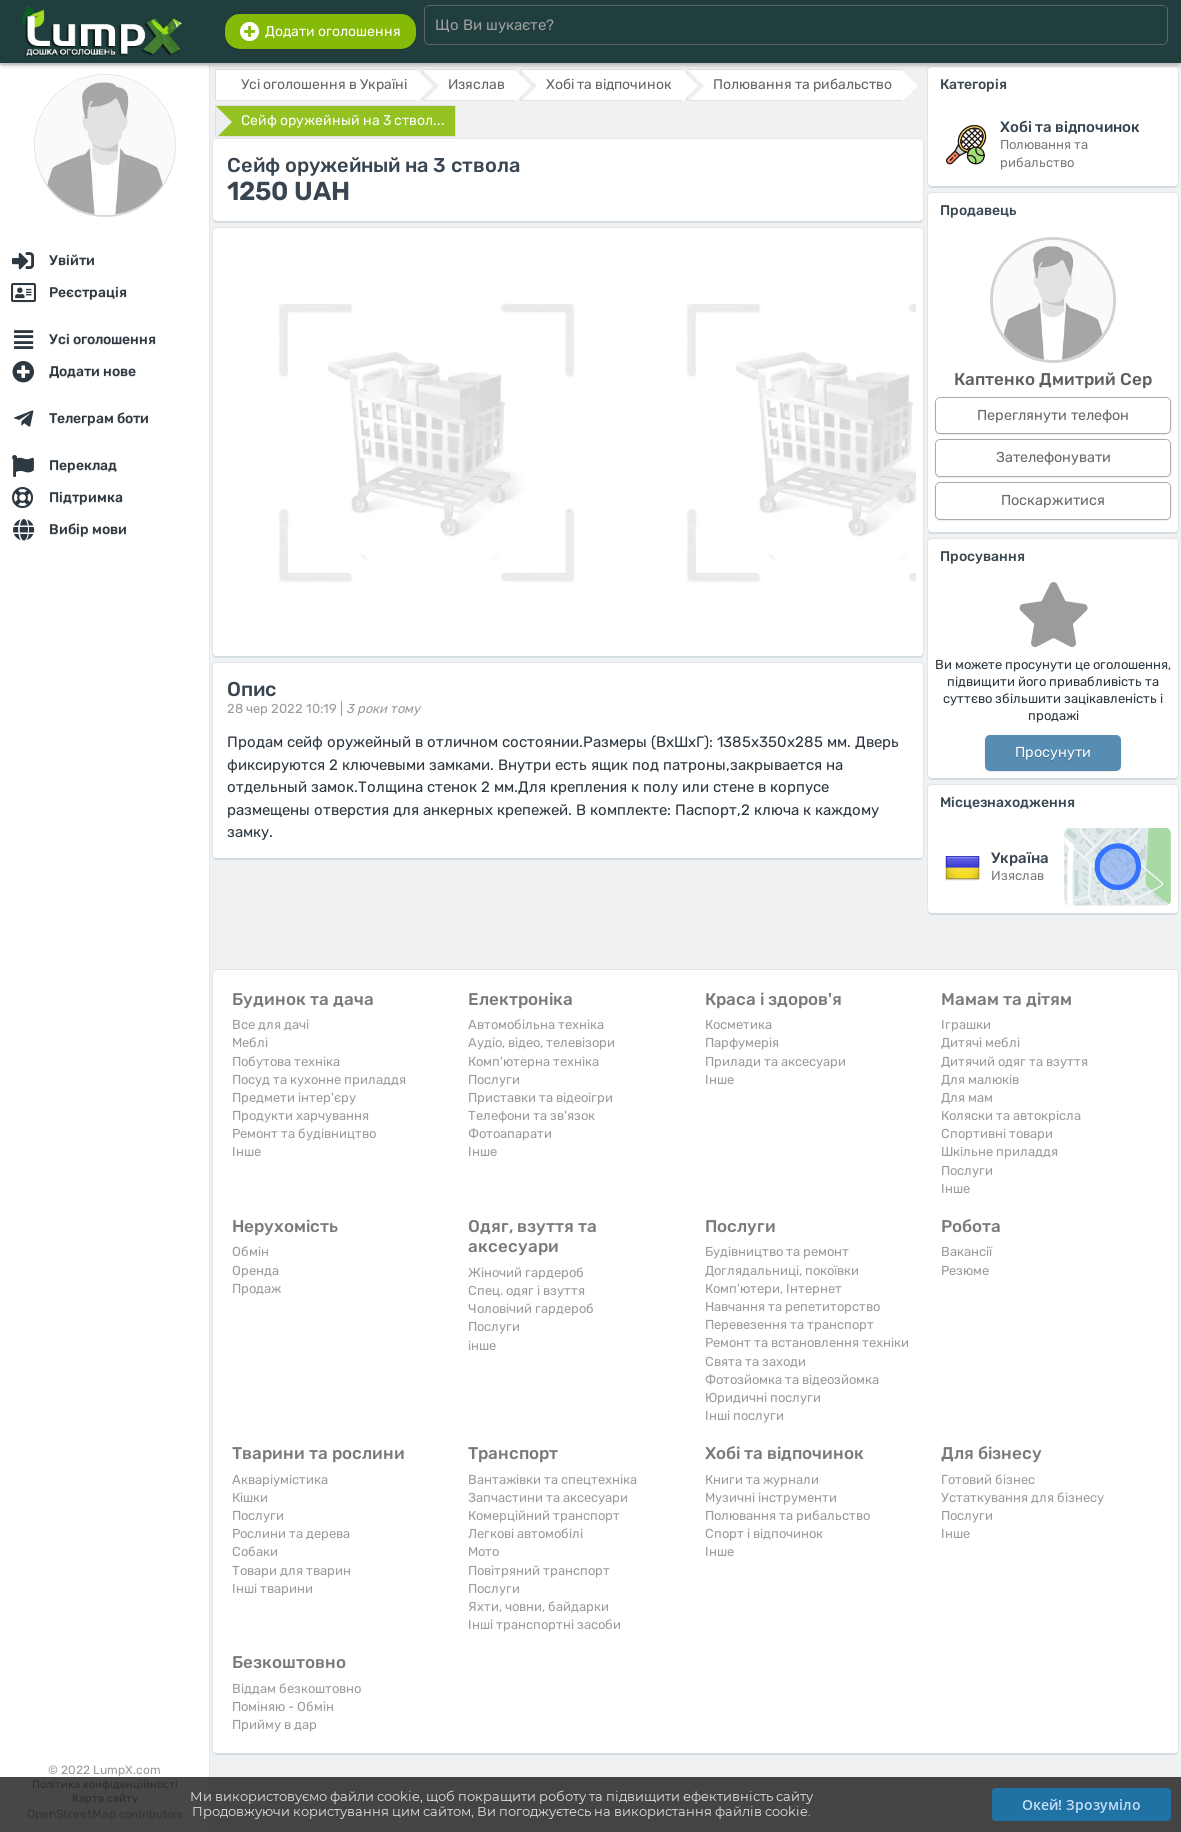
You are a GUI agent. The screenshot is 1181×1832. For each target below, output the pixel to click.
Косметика (738, 1024)
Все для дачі (270, 1024)
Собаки (255, 1551)
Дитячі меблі (980, 1042)
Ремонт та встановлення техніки (807, 1342)
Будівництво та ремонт (777, 1251)
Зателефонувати (1053, 457)
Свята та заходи (755, 1361)
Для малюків (980, 1079)
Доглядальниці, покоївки (782, 1270)
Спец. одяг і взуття (526, 1290)
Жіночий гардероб (526, 1272)
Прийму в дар (274, 1724)
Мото (483, 1551)
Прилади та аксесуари (775, 1061)
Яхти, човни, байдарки (538, 1606)
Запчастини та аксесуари (548, 1497)
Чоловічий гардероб (531, 1308)
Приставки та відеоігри (540, 1097)
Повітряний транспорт (539, 1570)
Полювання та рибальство (787, 1515)
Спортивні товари (997, 1133)
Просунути (1053, 752)
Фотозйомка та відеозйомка (792, 1379)
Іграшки (966, 1024)
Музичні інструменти (771, 1497)
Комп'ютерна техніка (533, 1061)
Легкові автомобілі (525, 1533)
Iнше (246, 1151)
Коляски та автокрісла (1011, 1115)
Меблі (250, 1042)
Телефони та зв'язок (531, 1115)
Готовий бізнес (988, 1479)
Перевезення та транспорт (789, 1324)
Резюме (965, 1270)
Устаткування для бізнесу (1022, 1497)
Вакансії (966, 1251)
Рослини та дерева (291, 1533)
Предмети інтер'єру (294, 1097)
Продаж (256, 1288)
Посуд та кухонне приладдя (319, 1079)
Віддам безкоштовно (296, 1688)
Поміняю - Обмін (283, 1706)
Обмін (250, 1251)
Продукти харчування (300, 1115)
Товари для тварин (291, 1570)
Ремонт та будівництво (304, 1133)
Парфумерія (742, 1042)
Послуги (494, 1079)
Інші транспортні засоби (544, 1624)
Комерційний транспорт (544, 1515)
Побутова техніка (286, 1061)
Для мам (967, 1097)
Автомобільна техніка (536, 1024)
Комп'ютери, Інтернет (773, 1288)
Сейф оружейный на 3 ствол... (343, 120)
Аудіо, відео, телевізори (541, 1042)
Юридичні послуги (763, 1397)
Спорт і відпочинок (764, 1533)
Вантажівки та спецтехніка (552, 1479)
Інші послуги (744, 1415)
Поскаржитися (1053, 500)
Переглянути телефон (1053, 415)
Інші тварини (272, 1588)
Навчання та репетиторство (792, 1306)
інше (482, 1345)
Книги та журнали (762, 1479)
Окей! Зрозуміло (1081, 1804)
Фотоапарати (510, 1133)
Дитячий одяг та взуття (1014, 1061)
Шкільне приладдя (999, 1151)
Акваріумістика (280, 1479)
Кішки (250, 1497)
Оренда (255, 1270)
